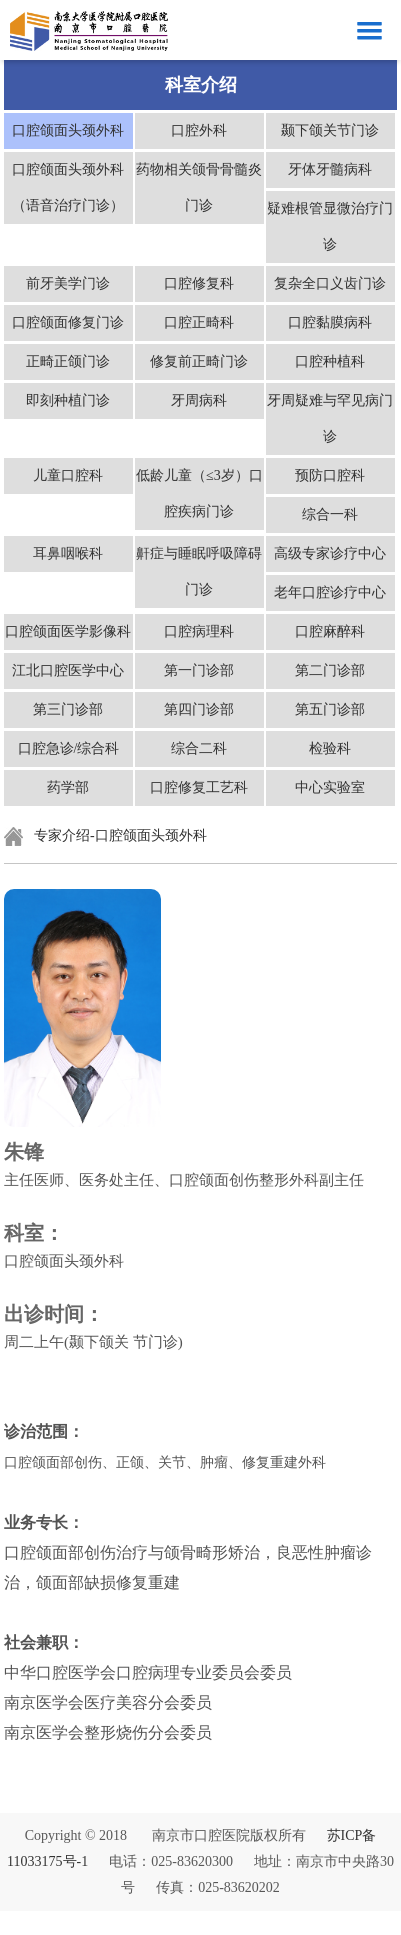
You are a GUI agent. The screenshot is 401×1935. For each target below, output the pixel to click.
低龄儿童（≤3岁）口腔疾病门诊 (199, 493)
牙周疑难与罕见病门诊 (330, 418)
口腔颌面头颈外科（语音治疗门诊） (68, 187)
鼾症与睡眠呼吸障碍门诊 (199, 571)
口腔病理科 (199, 631)
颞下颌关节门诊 (330, 130)
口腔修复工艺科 (199, 787)
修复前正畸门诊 (199, 361)
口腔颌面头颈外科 (68, 130)
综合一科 (330, 514)
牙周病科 (199, 400)
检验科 (330, 748)
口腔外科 (199, 130)
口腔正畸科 (199, 322)
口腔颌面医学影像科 (68, 631)
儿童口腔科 (68, 475)
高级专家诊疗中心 (330, 553)
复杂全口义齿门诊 (330, 283)
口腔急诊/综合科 (69, 748)
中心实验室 (330, 787)
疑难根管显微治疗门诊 (330, 226)
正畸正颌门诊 (68, 361)
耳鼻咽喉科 (68, 553)
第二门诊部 (330, 670)
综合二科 (199, 748)
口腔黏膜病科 (330, 322)
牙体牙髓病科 (330, 169)
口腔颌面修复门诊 (68, 322)
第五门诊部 (330, 709)
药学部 (68, 787)
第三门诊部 (68, 709)
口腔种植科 (330, 361)
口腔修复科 (199, 283)
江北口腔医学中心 (68, 670)
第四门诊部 (199, 709)
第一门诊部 (199, 670)
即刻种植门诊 (68, 400)
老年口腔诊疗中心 (330, 592)
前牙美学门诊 (68, 283)
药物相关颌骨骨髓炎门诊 (199, 187)
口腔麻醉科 (330, 631)
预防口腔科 (330, 475)
